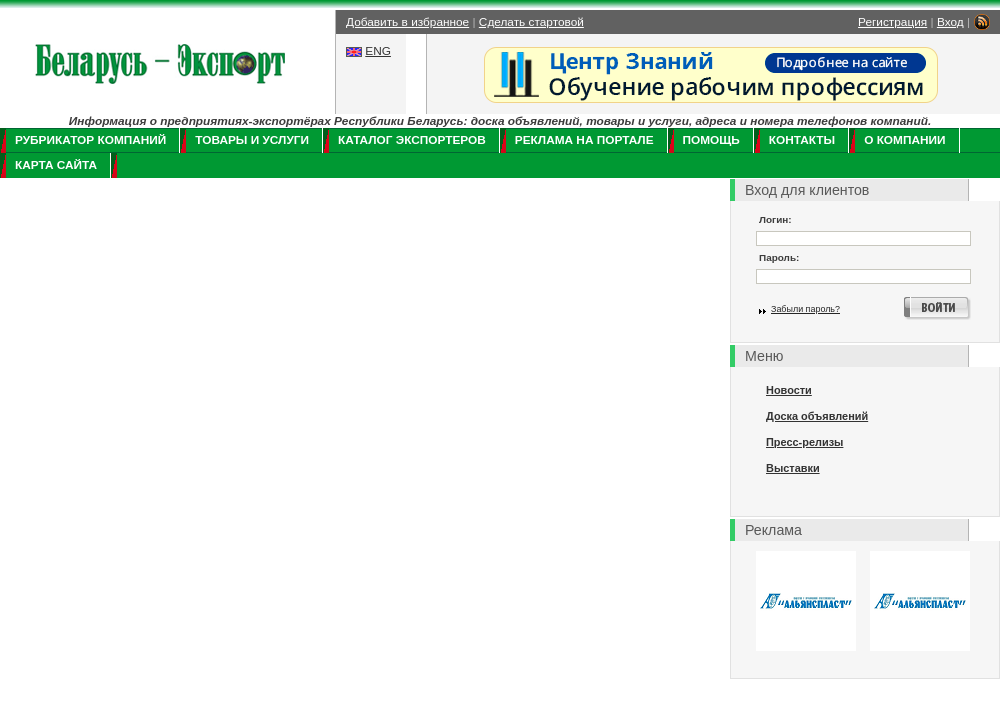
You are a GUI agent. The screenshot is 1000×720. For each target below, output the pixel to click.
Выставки (793, 468)
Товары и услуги (252, 140)
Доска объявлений (817, 416)
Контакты (802, 140)
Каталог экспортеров (412, 140)
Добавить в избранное (407, 22)
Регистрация (892, 22)
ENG (378, 51)
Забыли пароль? (805, 309)
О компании (904, 140)
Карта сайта (56, 165)
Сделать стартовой (531, 22)
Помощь (711, 140)
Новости (789, 390)
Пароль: (779, 257)
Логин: (775, 219)
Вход (950, 22)
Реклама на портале (584, 140)
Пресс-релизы (804, 442)
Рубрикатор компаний (90, 140)
